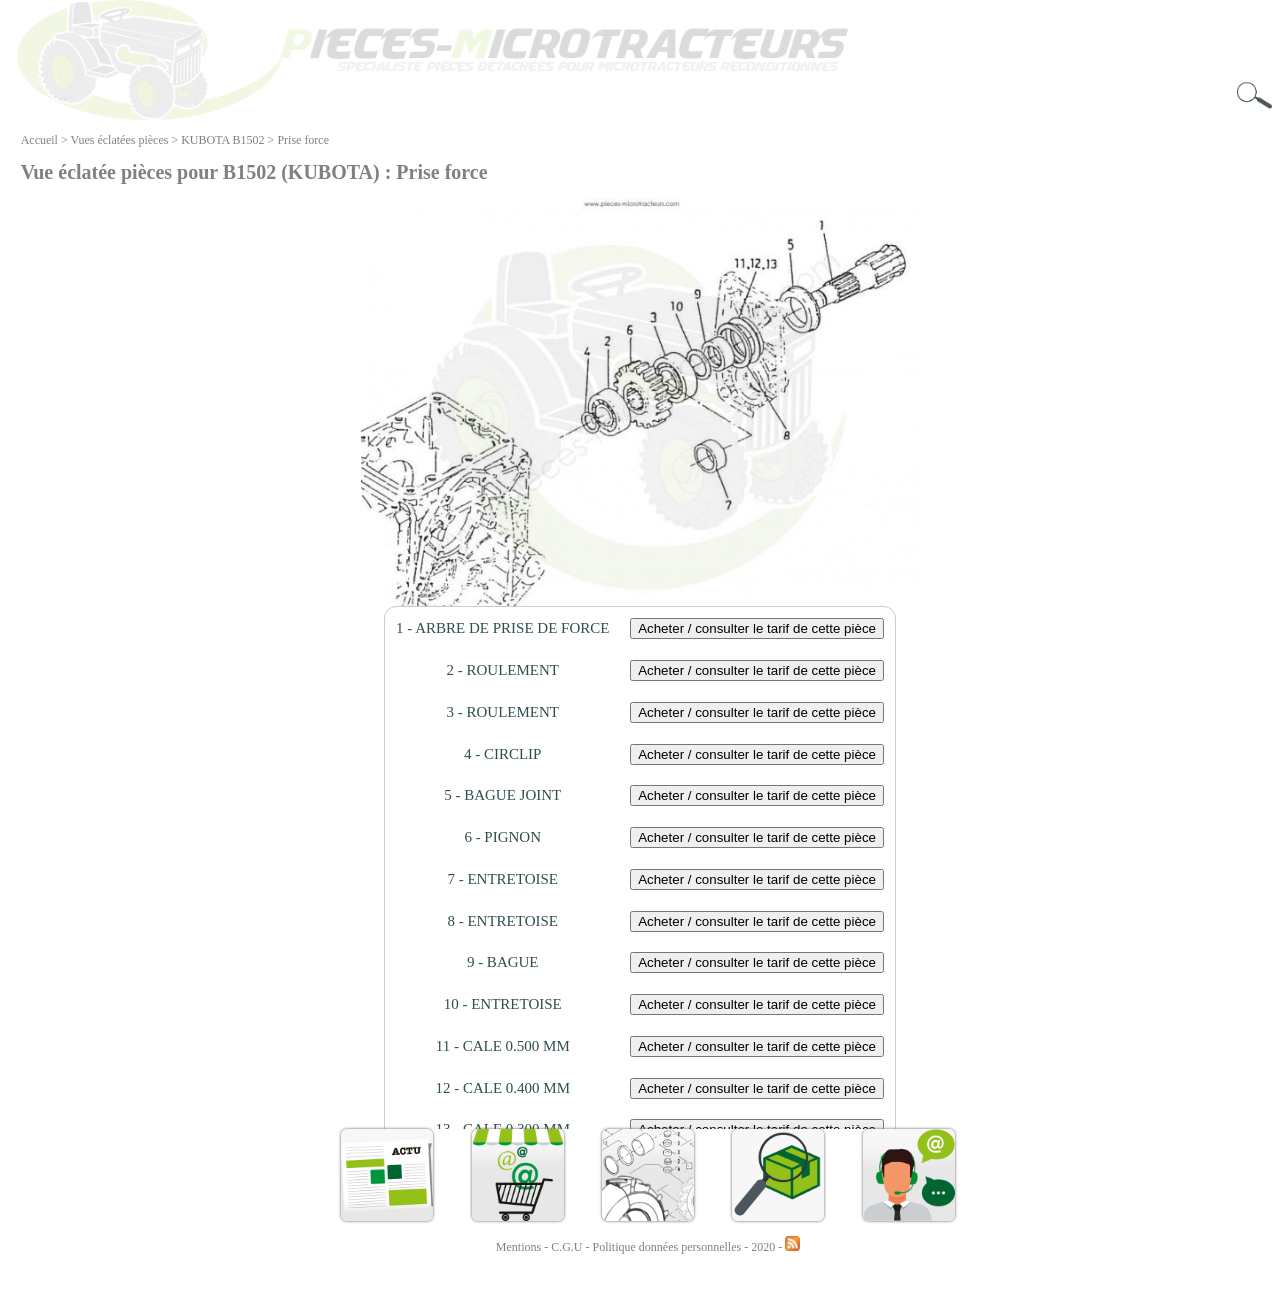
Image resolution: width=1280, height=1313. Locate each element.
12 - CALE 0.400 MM (502, 1088)
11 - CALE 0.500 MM (503, 1046)
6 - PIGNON (502, 837)
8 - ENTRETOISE (502, 921)
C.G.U (568, 1247)
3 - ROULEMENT (502, 712)
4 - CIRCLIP (503, 754)
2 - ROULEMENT (502, 670)
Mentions (518, 1247)
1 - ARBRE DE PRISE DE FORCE (502, 628)
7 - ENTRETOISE (502, 879)
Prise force (303, 140)
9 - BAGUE (503, 962)
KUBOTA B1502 (222, 140)
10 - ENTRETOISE (503, 1004)
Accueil (39, 140)
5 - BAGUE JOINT (502, 795)
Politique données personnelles (669, 1247)
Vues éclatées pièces (120, 140)
